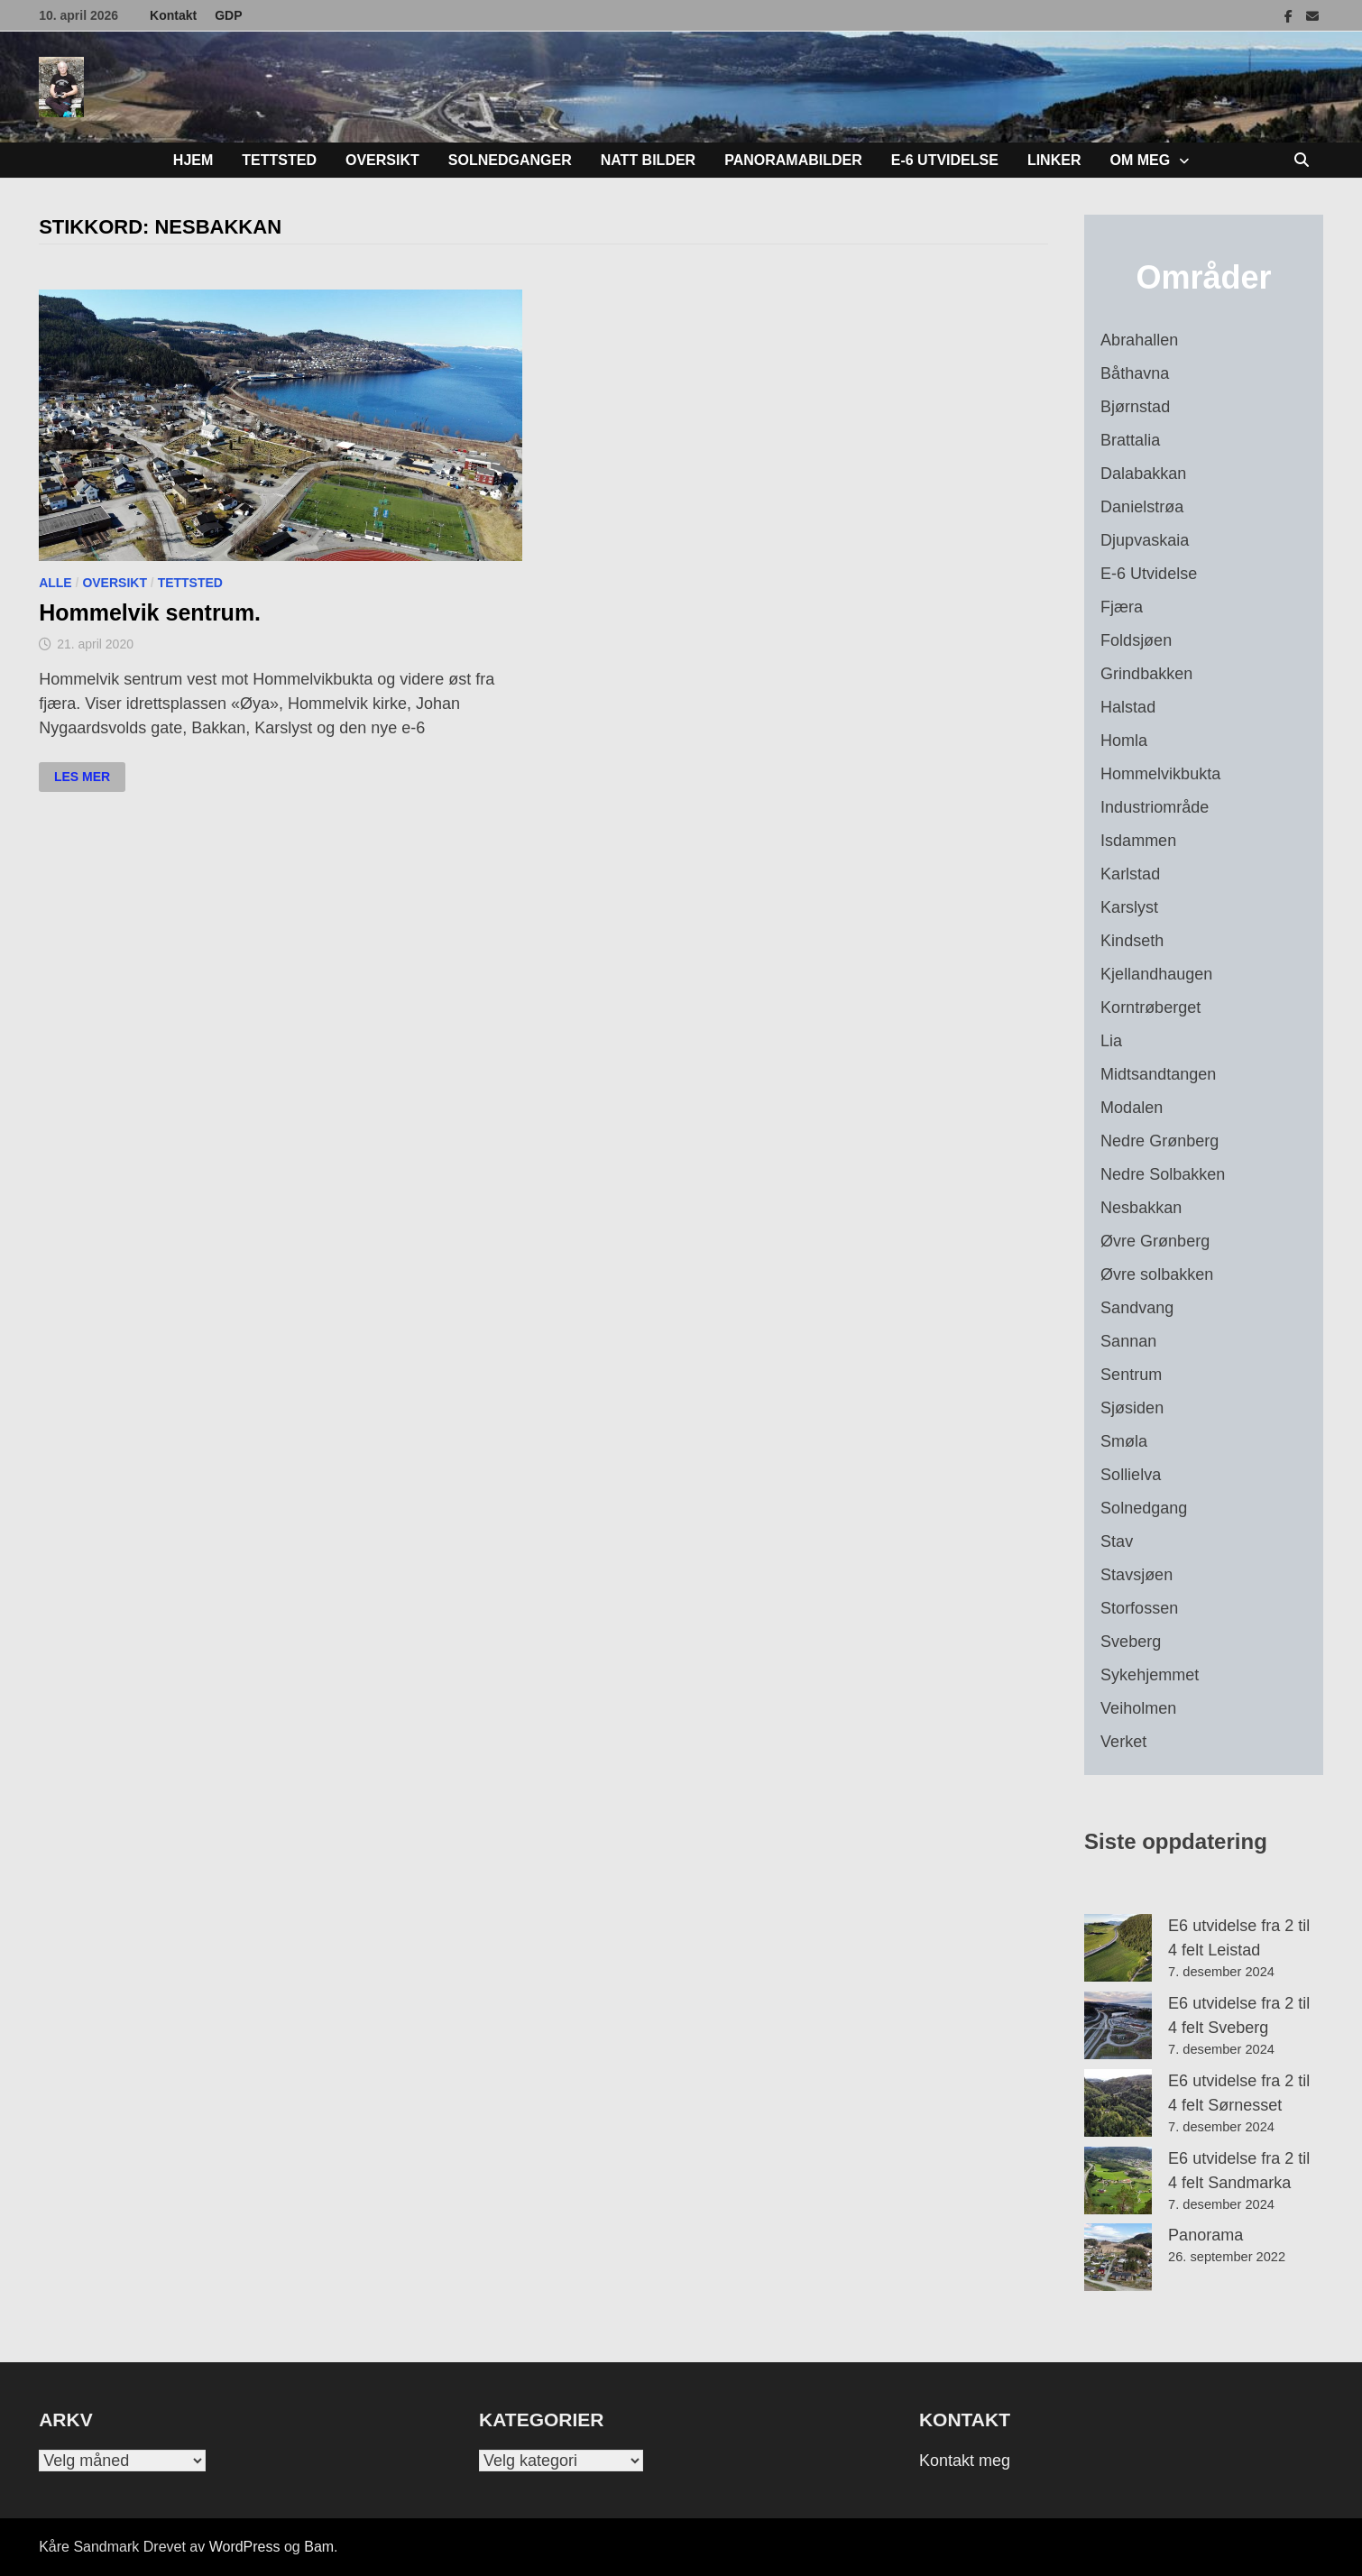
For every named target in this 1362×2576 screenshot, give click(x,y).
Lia (1111, 1041)
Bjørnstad (1135, 407)
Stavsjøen (1136, 1575)
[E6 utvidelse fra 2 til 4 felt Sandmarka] (1118, 2180)
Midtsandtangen (1158, 1074)
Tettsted (279, 160)
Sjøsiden (1132, 1408)
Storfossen (1139, 1608)
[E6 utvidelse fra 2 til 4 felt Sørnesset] (1118, 2103)
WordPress (245, 2546)
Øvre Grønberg (1155, 1241)
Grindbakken (1146, 674)
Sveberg (1130, 1642)
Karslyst (1129, 907)
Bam (319, 2546)
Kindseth (1132, 941)
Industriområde (1154, 807)
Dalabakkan (1143, 474)
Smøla (1123, 1441)
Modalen (1131, 1108)
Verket (1123, 1742)
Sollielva (1130, 1475)
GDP (228, 15)
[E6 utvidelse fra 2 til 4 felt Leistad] (1118, 1948)
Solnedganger (510, 160)
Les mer (89, 776)
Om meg (1139, 160)
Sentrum (1131, 1375)
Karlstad (1130, 874)
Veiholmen (1138, 1708)
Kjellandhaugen (1156, 974)
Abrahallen (1139, 340)
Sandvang (1136, 1308)
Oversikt (382, 160)
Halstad (1127, 707)
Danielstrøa (1141, 507)
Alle (55, 582)
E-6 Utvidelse (944, 160)
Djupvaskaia (1144, 540)
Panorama (1205, 2235)
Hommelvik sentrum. (150, 612)
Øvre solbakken (1156, 1274)
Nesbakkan (1141, 1208)
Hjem (193, 160)
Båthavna (1134, 373)
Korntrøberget (1150, 1007)
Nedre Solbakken (1162, 1174)
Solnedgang (1143, 1508)
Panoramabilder (793, 160)
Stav (1116, 1541)
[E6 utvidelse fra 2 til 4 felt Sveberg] (1118, 2025)
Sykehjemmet (1149, 1675)
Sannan (1128, 1341)
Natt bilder (648, 160)
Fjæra (1121, 607)
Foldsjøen (1136, 640)
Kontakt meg (964, 2461)
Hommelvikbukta (1160, 774)
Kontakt (173, 15)
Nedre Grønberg (1159, 1141)
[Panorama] (1118, 2257)
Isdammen (1138, 841)
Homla (1123, 740)
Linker (1054, 160)
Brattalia (1130, 440)
